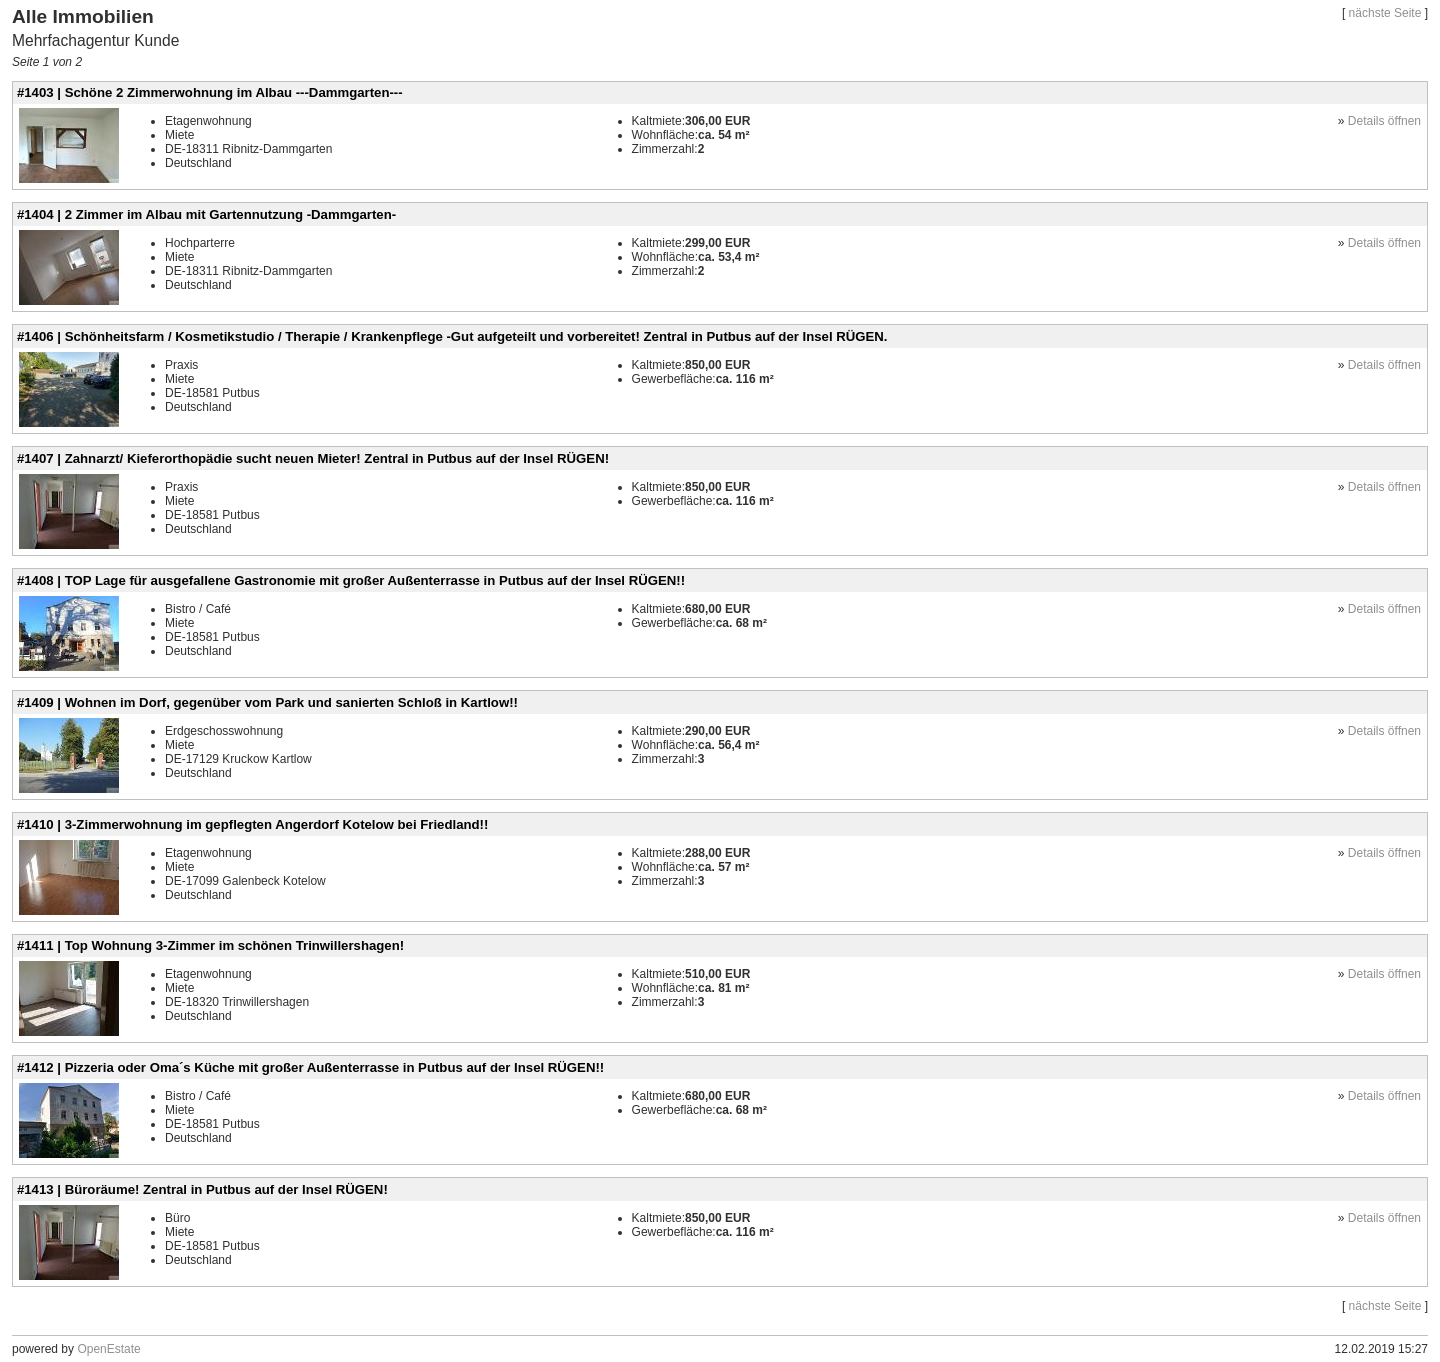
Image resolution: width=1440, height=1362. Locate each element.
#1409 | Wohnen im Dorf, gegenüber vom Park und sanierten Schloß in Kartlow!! (267, 702)
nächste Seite (1385, 13)
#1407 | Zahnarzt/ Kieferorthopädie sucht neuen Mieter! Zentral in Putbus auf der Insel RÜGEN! (313, 458)
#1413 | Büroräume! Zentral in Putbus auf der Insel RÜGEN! (202, 1189)
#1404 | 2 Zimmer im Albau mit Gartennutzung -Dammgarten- (206, 214)
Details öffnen (1384, 121)
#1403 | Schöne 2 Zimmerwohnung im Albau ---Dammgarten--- (210, 92)
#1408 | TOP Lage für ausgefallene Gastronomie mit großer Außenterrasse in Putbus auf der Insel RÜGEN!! (351, 580)
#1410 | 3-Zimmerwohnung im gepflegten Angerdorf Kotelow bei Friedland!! (252, 824)
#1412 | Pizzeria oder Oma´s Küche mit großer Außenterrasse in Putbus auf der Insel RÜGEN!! (310, 1067)
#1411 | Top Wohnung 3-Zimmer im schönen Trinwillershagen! (210, 945)
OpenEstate (108, 1349)
